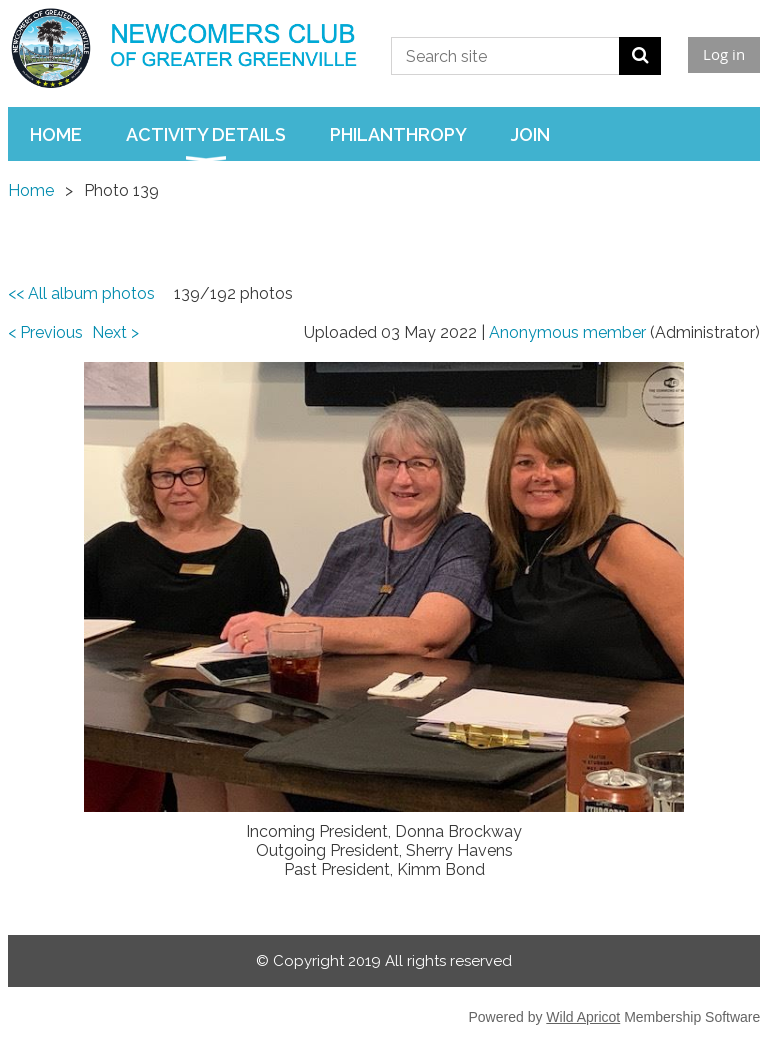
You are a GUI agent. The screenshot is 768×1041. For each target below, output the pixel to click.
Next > (115, 332)
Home (31, 190)
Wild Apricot (583, 1017)
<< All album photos (81, 293)
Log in (724, 54)
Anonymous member (567, 332)
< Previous (45, 332)
